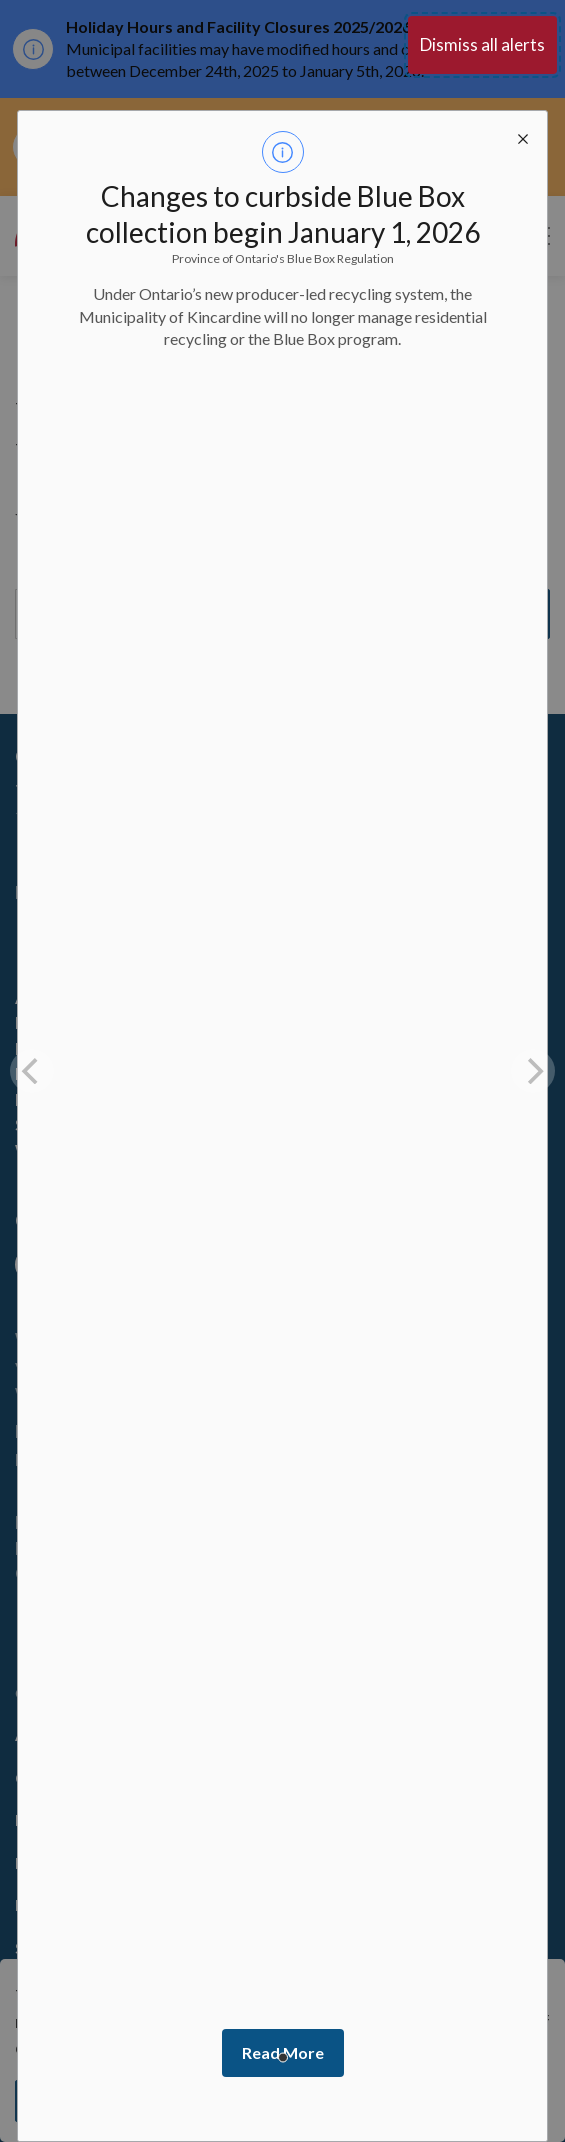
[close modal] (523, 135)
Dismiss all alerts (482, 44)
